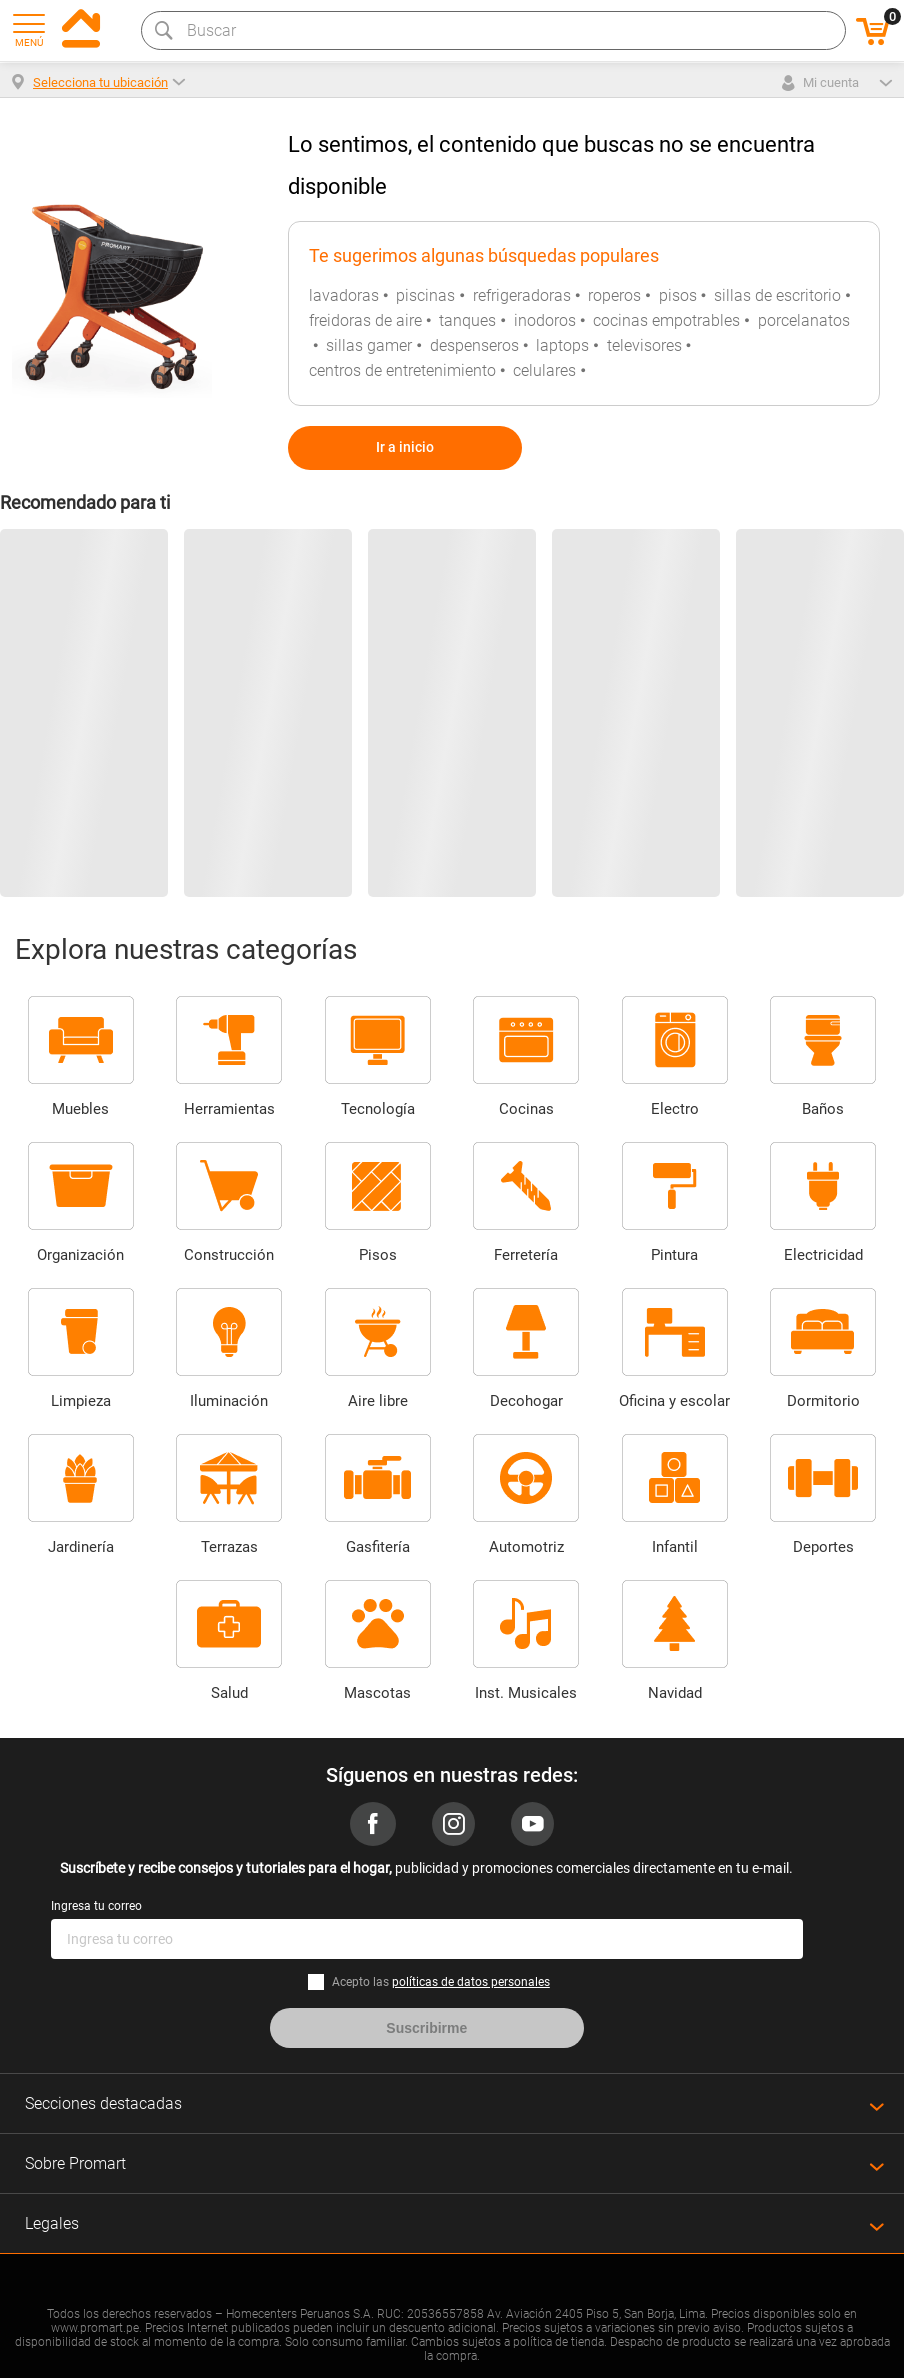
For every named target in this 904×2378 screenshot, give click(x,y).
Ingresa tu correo (96, 1906)
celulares (544, 370)
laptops (562, 345)
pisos (678, 295)
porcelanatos (804, 320)
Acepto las (441, 1982)
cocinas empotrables (666, 320)
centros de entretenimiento (402, 370)
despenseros (474, 345)
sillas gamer (369, 345)
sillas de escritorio (777, 295)
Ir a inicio (405, 447)
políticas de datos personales (471, 1982)
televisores (644, 345)
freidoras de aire (365, 320)
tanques (467, 320)
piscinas (425, 295)
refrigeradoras (522, 295)
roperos (614, 295)
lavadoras (344, 295)
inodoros (545, 320)
